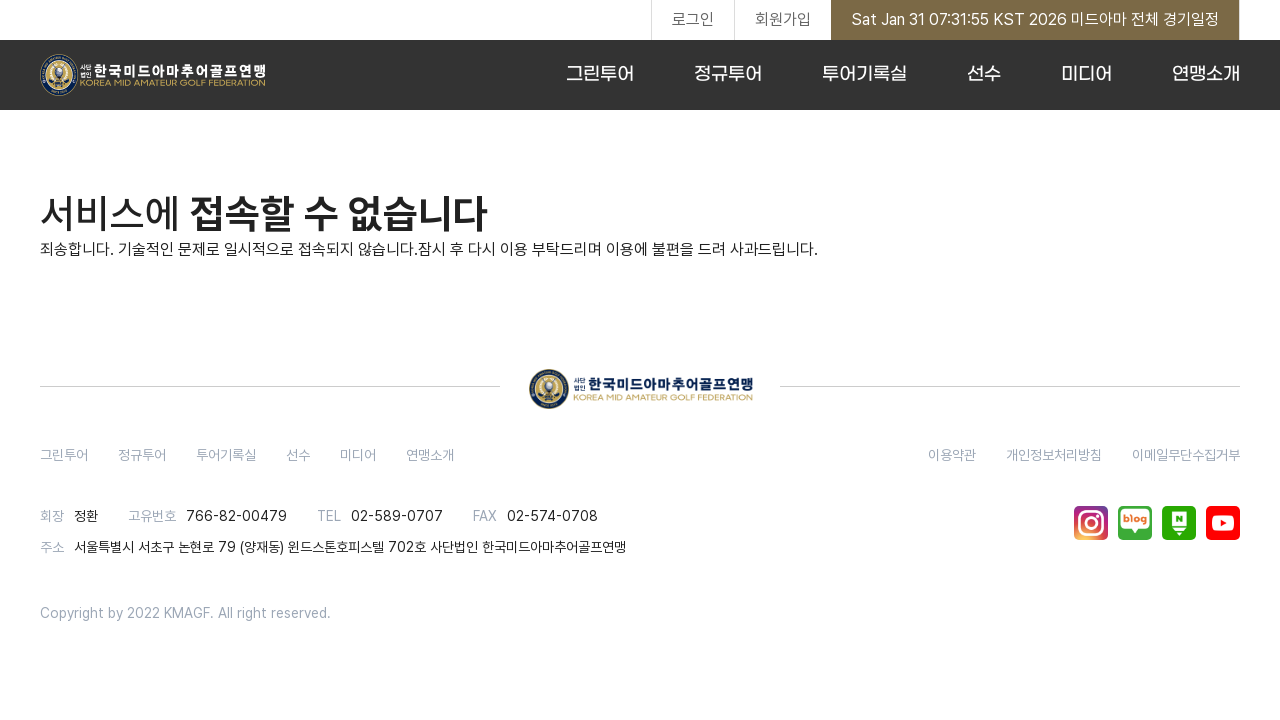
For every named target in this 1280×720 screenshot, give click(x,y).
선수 (984, 74)
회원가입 (783, 19)
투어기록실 (864, 74)
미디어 (1086, 74)
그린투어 (600, 74)
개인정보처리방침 (1054, 455)
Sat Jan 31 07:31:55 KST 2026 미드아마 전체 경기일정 (1035, 19)
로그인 (693, 19)
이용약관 (952, 455)
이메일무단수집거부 (1186, 455)
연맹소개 (1206, 74)
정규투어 (728, 74)
